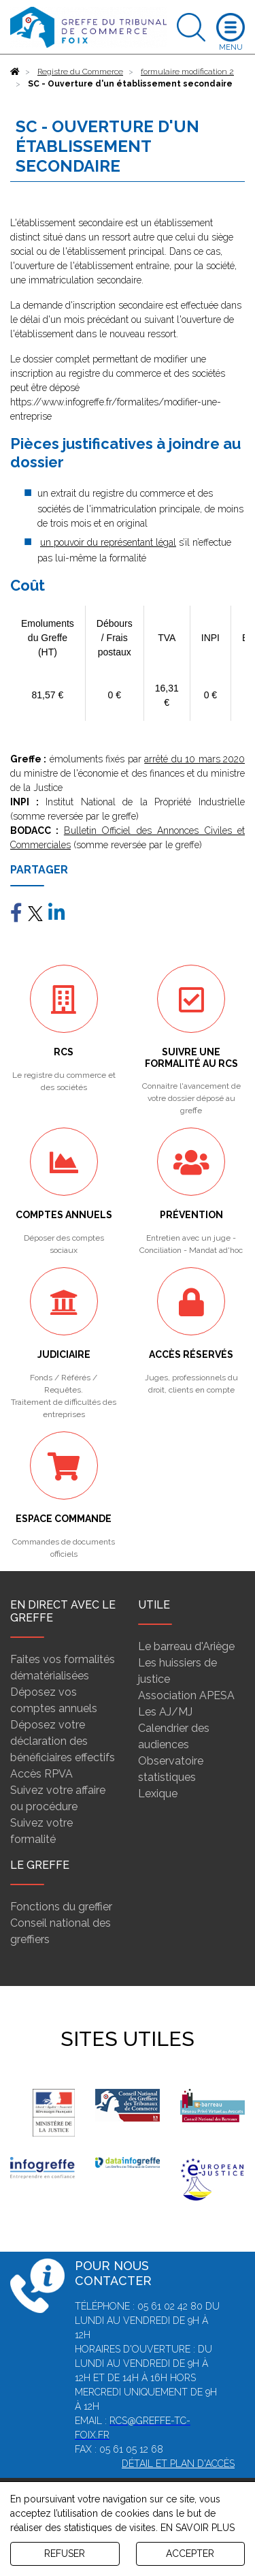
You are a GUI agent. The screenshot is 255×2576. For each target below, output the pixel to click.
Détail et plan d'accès (178, 2463)
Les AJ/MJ (165, 1711)
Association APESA (186, 1695)
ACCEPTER (190, 2553)
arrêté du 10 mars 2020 (194, 759)
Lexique (157, 1793)
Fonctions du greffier (61, 1906)
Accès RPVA (41, 1773)
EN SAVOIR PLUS (197, 2527)
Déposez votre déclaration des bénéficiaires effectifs (62, 1741)
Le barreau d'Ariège (186, 1646)
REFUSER (64, 2553)
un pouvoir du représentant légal (108, 542)
